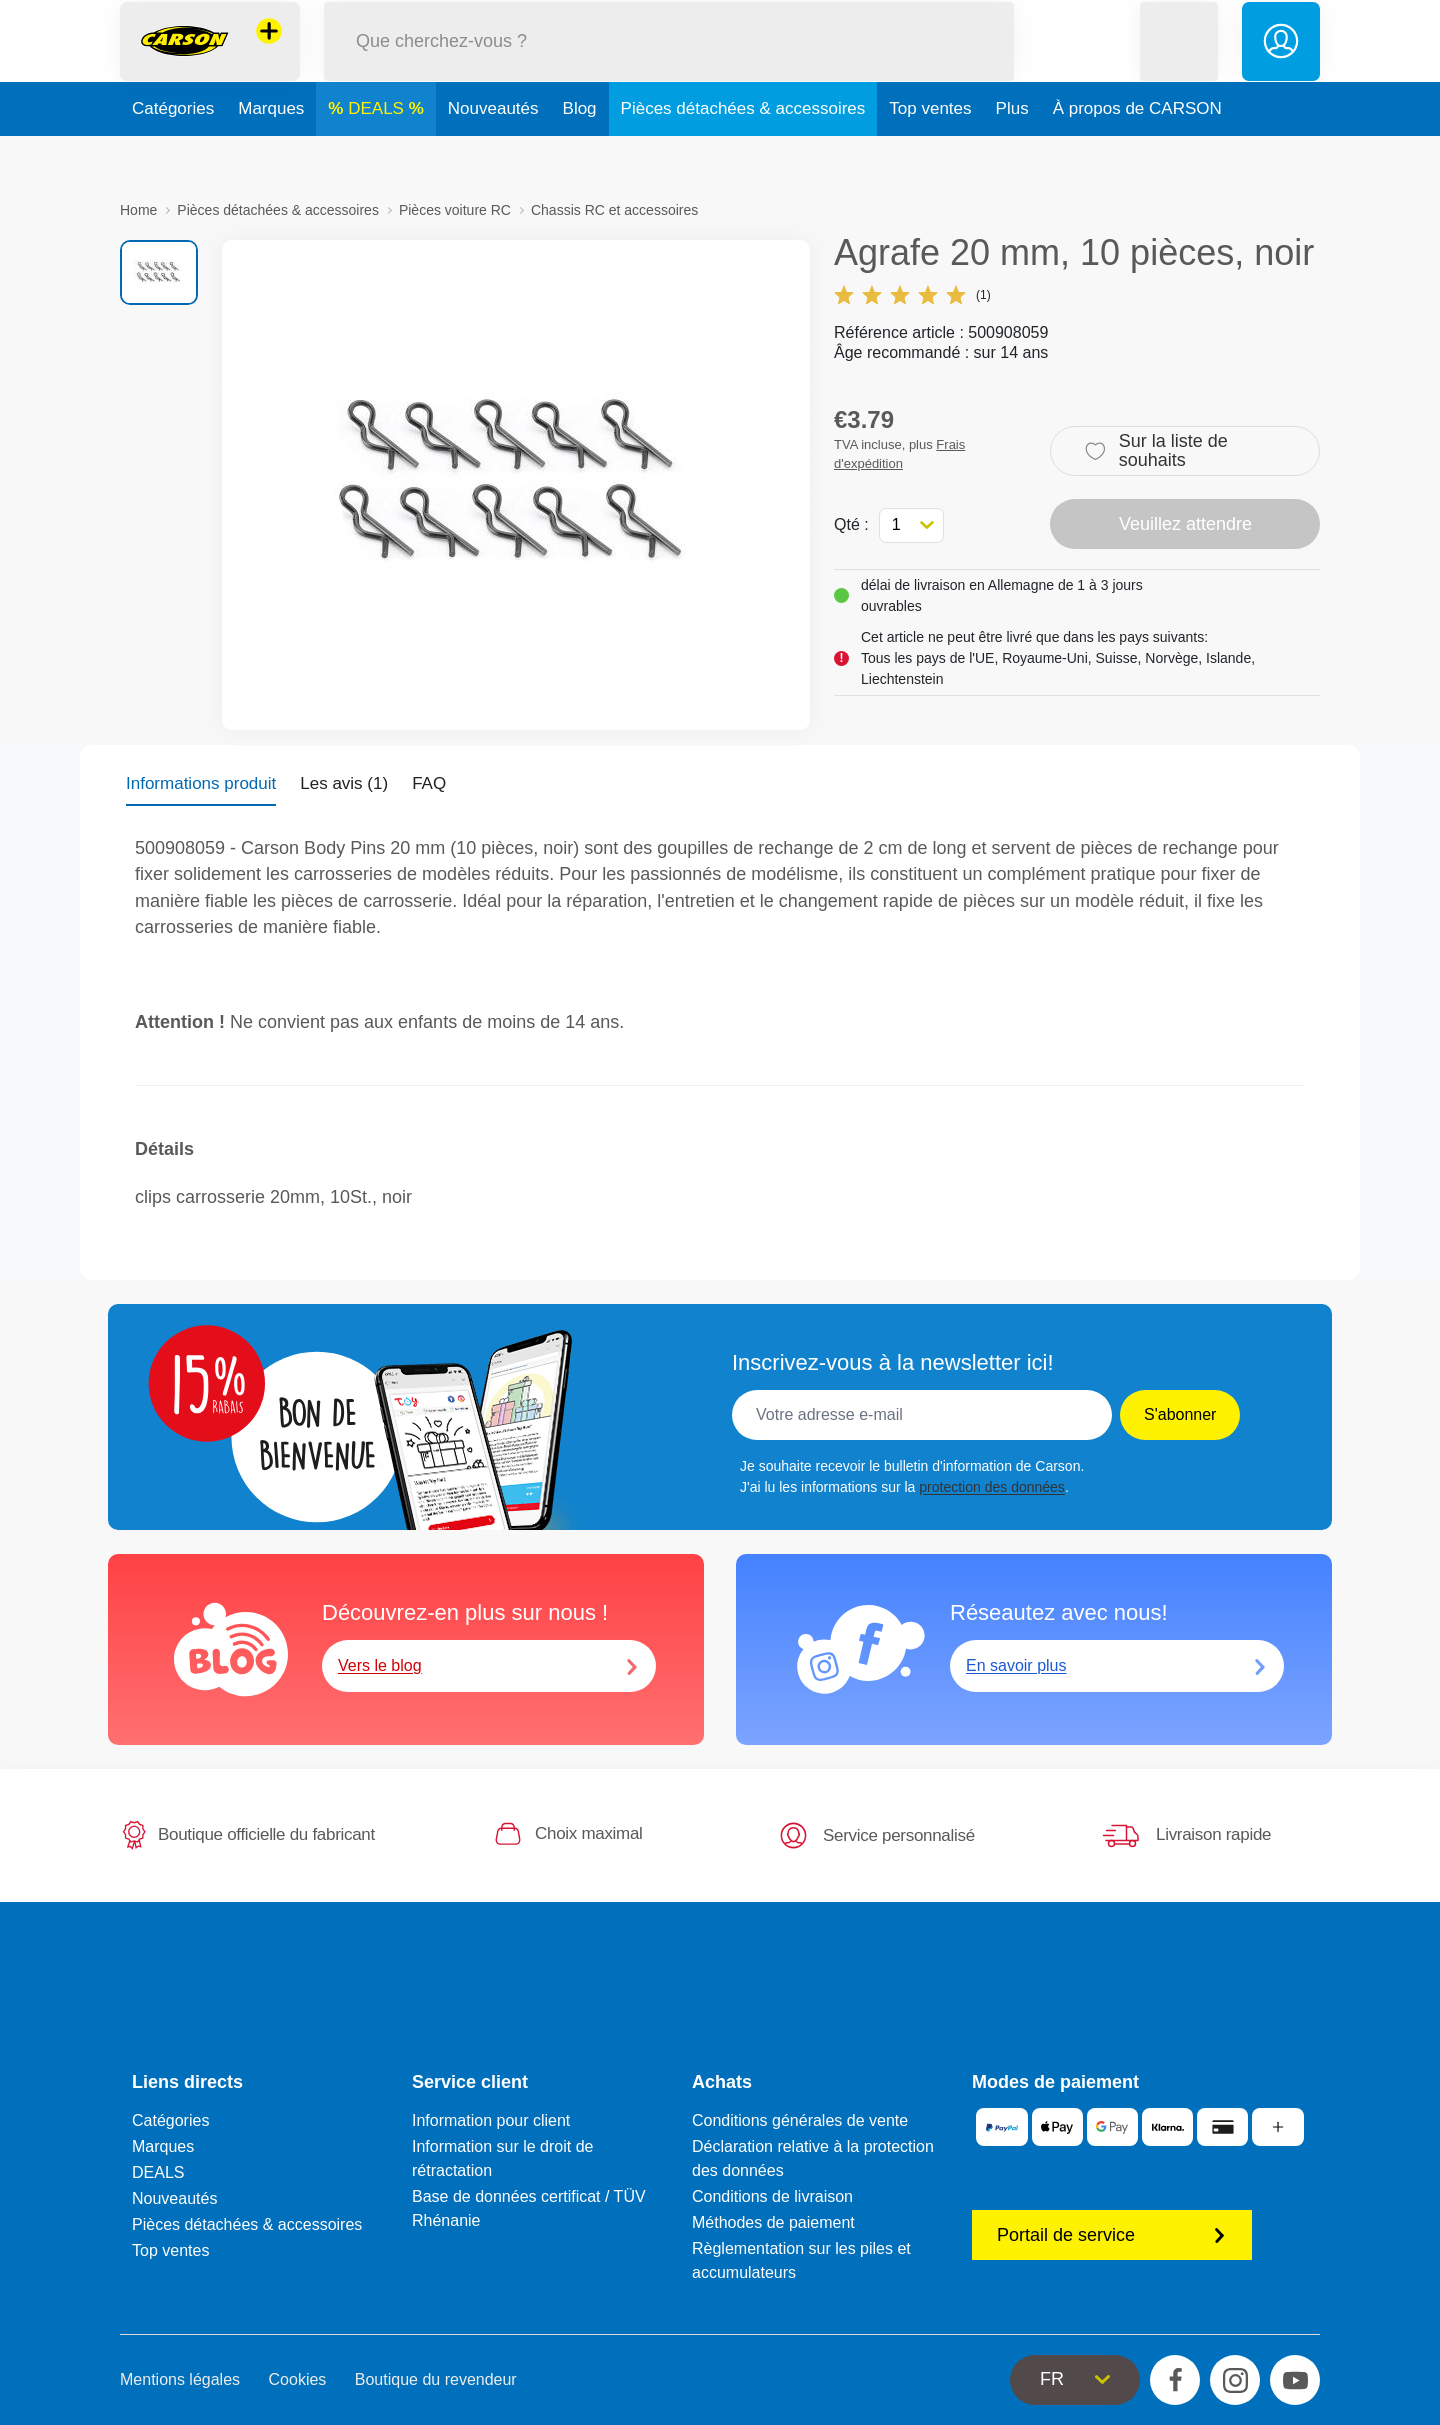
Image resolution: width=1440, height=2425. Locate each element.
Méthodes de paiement (773, 2222)
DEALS (378, 153)
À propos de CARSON (1137, 153)
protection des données (992, 1487)
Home (138, 210)
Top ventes (930, 153)
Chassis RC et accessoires (614, 210)
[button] (1179, 63)
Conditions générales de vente (800, 2120)
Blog (580, 153)
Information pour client (491, 2120)
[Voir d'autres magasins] (269, 54)
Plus (1012, 153)
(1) (912, 295)
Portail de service (1112, 2235)
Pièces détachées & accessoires (743, 153)
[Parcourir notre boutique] (669, 63)
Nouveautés (493, 153)
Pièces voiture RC (455, 210)
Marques (271, 153)
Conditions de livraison (772, 2196)
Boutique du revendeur (436, 2379)
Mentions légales (180, 2379)
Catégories (173, 153)
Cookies (298, 2379)
